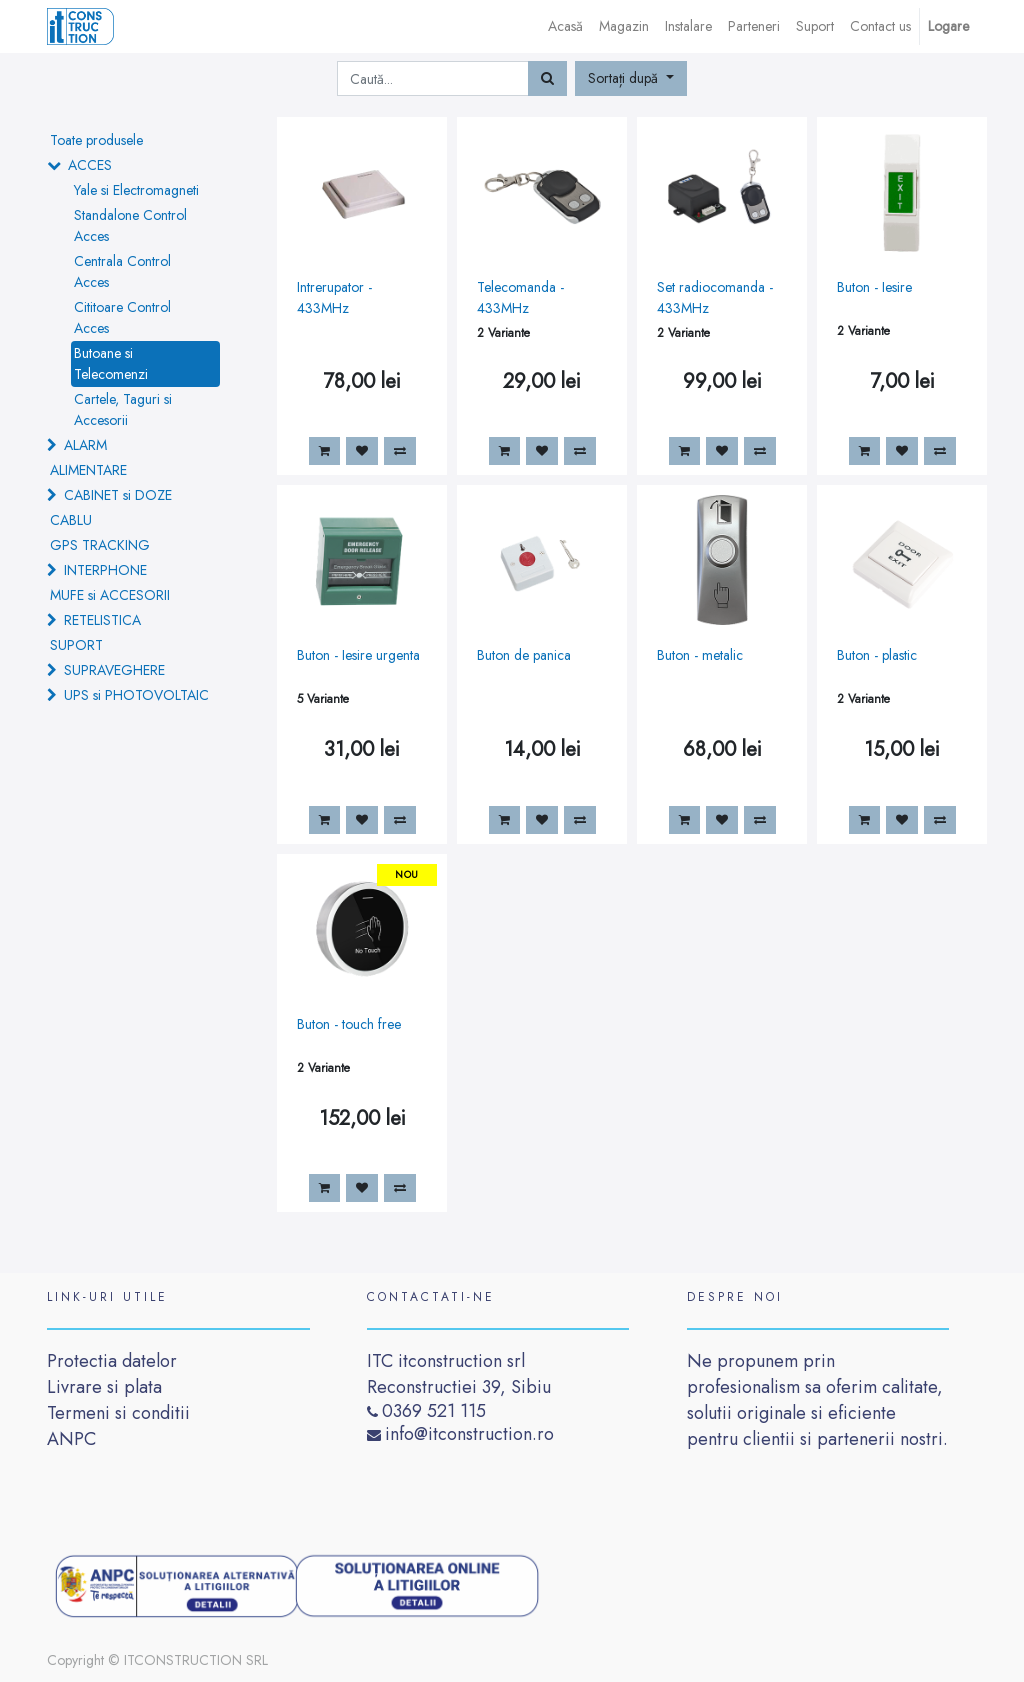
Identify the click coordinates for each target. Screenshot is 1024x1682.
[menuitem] (565, 26)
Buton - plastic (877, 655)
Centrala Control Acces (122, 271)
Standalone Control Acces (130, 225)
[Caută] (547, 78)
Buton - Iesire (874, 287)
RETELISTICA (102, 620)
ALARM (85, 445)
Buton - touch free (349, 1024)
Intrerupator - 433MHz (334, 297)
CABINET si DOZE (118, 495)
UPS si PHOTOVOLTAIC (136, 695)
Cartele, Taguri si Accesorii (123, 409)
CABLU (71, 520)
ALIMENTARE (88, 470)
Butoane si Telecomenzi (111, 363)
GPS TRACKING (100, 545)
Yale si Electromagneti (136, 190)
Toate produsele (96, 140)
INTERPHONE (105, 570)
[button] (631, 78)
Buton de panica (524, 655)
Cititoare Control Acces (122, 317)
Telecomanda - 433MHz (520, 297)
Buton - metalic (700, 655)
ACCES (90, 165)
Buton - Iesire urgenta (358, 655)
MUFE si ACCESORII (110, 595)
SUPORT (76, 645)
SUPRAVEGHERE (114, 670)
